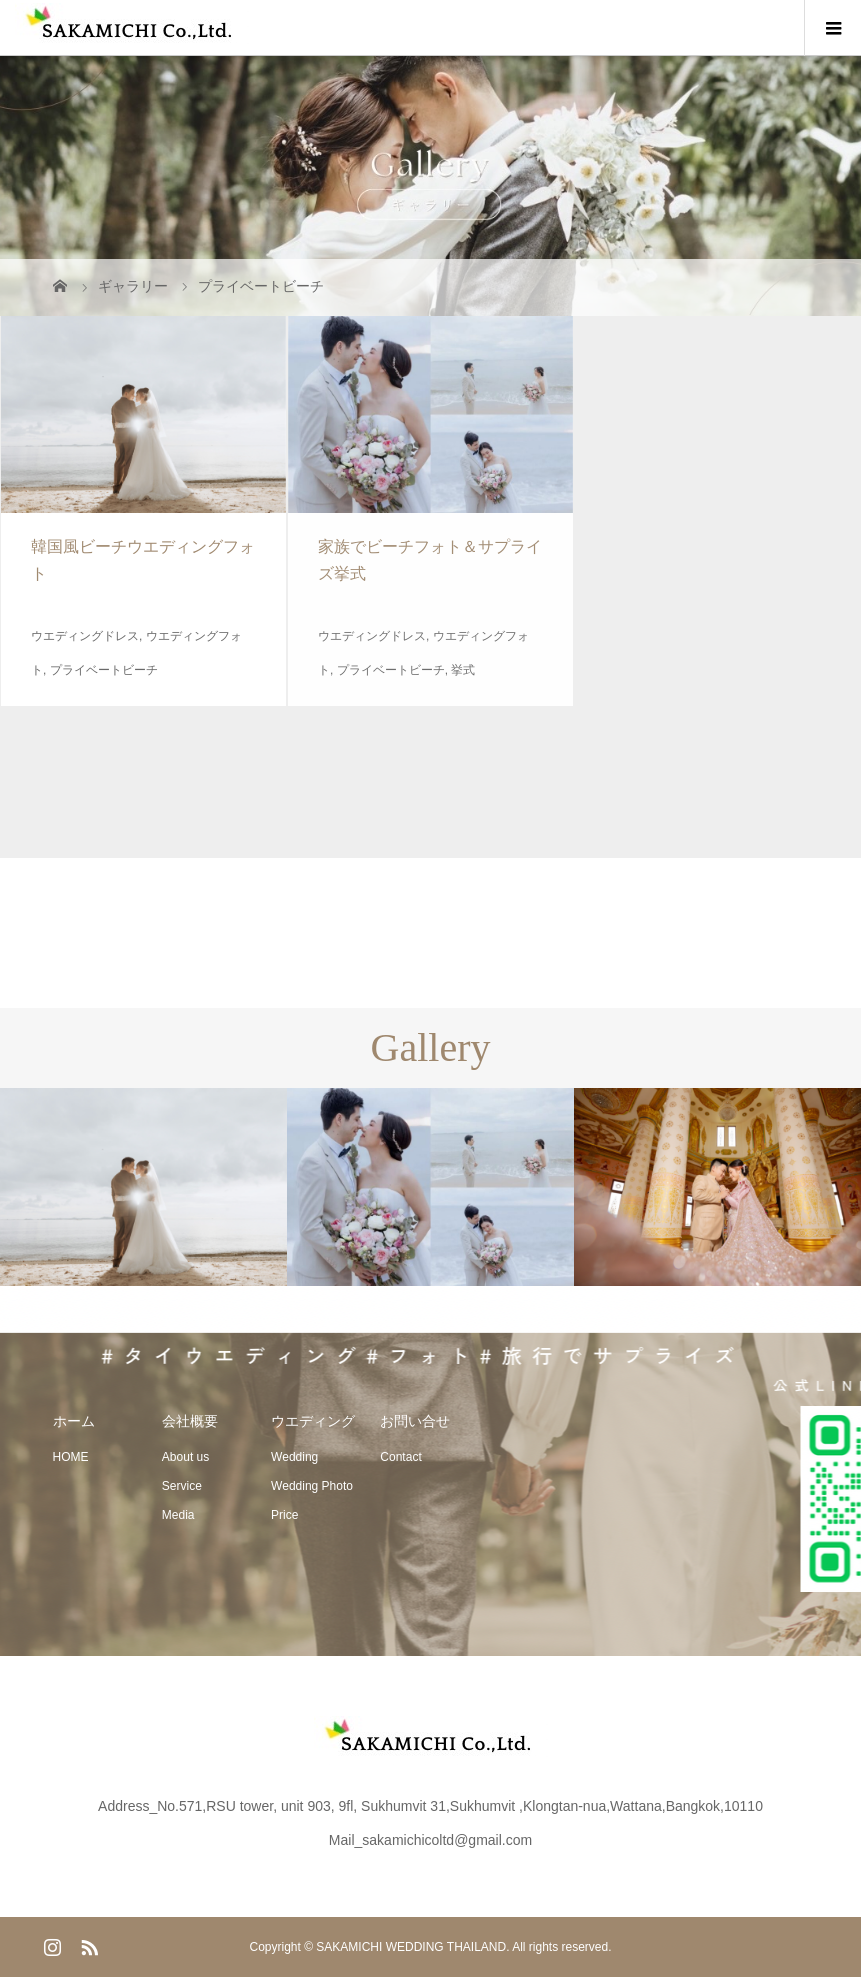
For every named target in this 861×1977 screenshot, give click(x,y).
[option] (143, 1187)
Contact (400, 1457)
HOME (71, 1457)
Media (178, 1515)
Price (284, 1515)
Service (182, 1486)
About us (185, 1457)
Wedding (294, 1457)
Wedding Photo (312, 1486)
